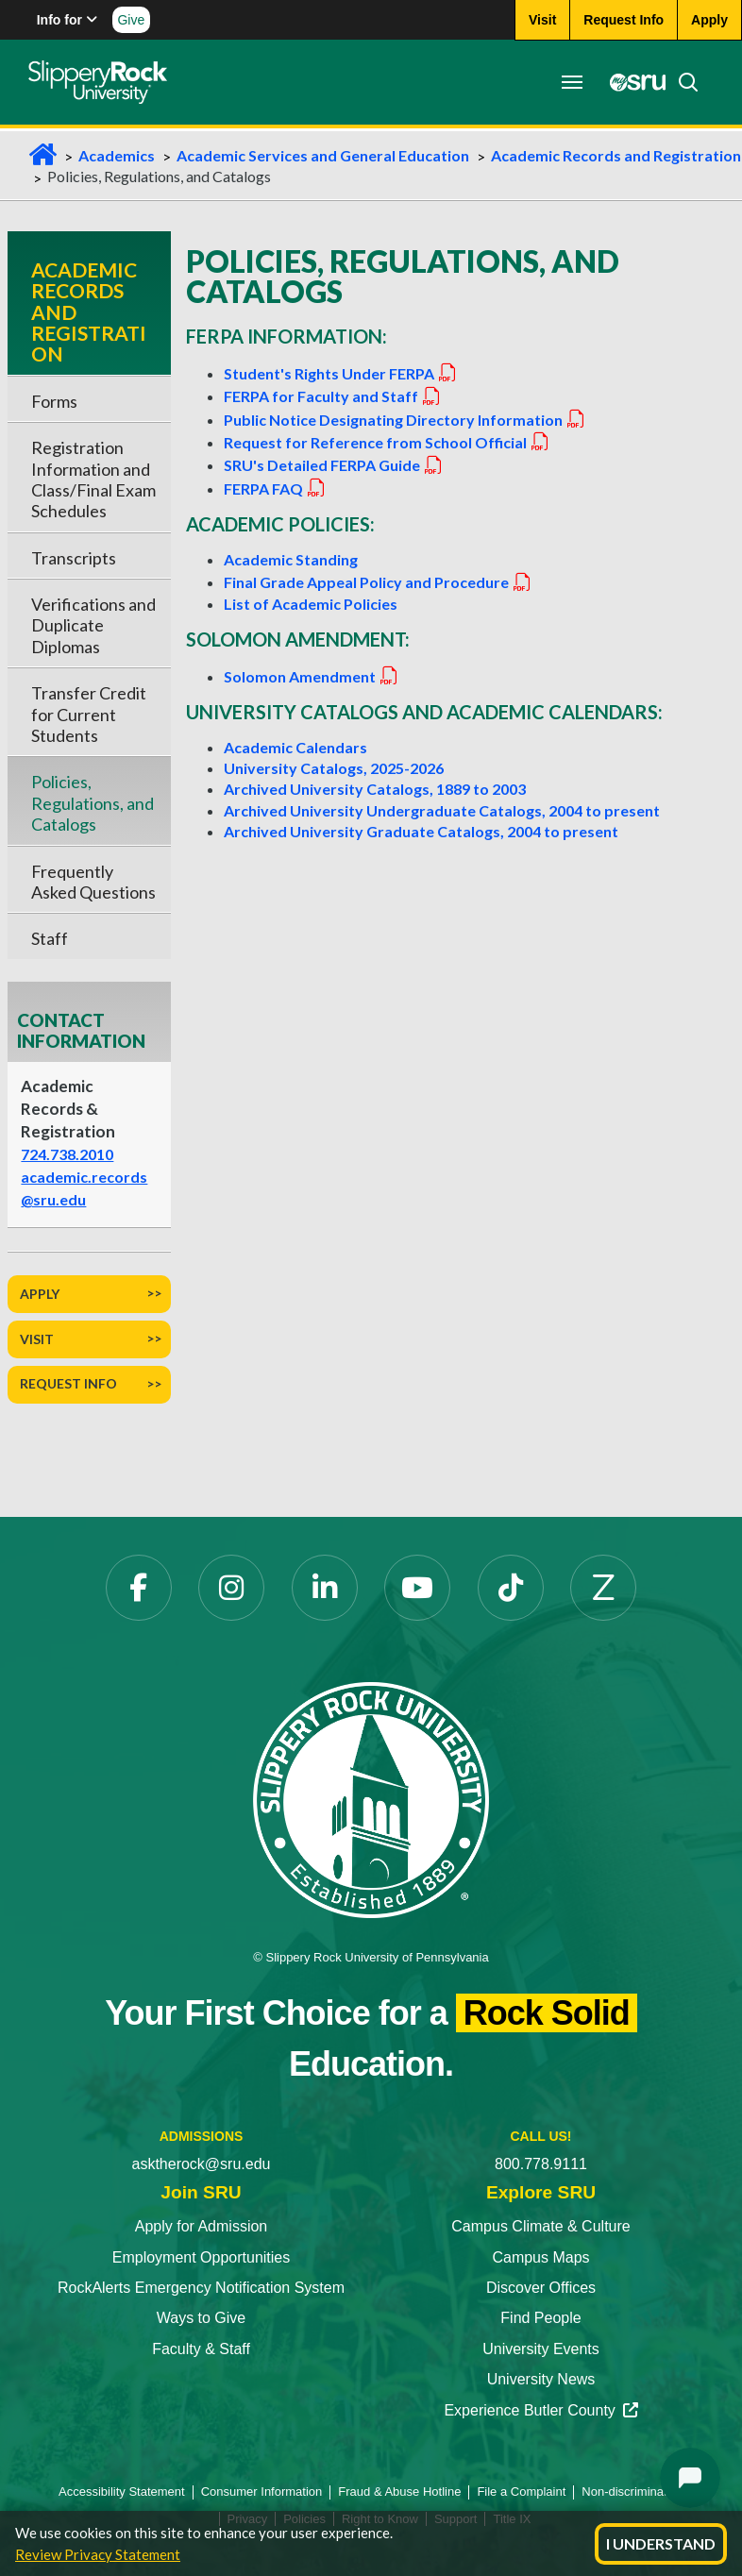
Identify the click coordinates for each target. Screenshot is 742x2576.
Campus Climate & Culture (540, 2226)
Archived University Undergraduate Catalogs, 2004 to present (442, 810)
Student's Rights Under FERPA (341, 373)
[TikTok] (511, 1588)
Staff (49, 938)
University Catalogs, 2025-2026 (334, 768)
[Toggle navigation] (572, 82)
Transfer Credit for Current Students (88, 714)
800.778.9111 (541, 2164)
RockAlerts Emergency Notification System (201, 2288)
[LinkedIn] (325, 1588)
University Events (540, 2349)
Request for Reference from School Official (387, 442)
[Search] (683, 82)
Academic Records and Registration (616, 155)
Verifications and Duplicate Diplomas (93, 625)
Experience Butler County (540, 2410)
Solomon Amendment (311, 676)
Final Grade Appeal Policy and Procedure (378, 582)
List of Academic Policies (310, 604)
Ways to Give (201, 2318)
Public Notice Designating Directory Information (405, 420)
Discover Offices (541, 2288)
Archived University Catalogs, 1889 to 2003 (375, 789)
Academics (116, 155)
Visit (37, 1339)
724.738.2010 (67, 1154)
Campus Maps (540, 2257)
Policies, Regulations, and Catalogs (92, 802)
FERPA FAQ (275, 488)
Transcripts (73, 557)
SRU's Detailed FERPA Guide (334, 465)
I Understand (661, 2543)
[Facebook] (139, 1588)
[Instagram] (231, 1588)
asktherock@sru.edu (201, 2164)
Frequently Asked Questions (93, 881)
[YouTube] (417, 1588)
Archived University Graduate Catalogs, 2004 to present (421, 831)
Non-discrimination (632, 2491)
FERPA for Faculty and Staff (333, 396)
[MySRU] (632, 82)
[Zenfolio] (603, 1588)
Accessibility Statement (122, 2491)
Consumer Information (262, 2491)
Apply (39, 1294)
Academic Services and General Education (323, 155)
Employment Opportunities (201, 2257)
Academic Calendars (295, 747)
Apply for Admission (201, 2226)
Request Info (68, 1383)
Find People (540, 2318)
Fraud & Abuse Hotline (399, 2491)
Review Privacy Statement (97, 2554)
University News (541, 2379)
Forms (54, 401)
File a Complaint (521, 2491)
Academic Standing (291, 559)
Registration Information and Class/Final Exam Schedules (93, 479)
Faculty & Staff (201, 2349)
